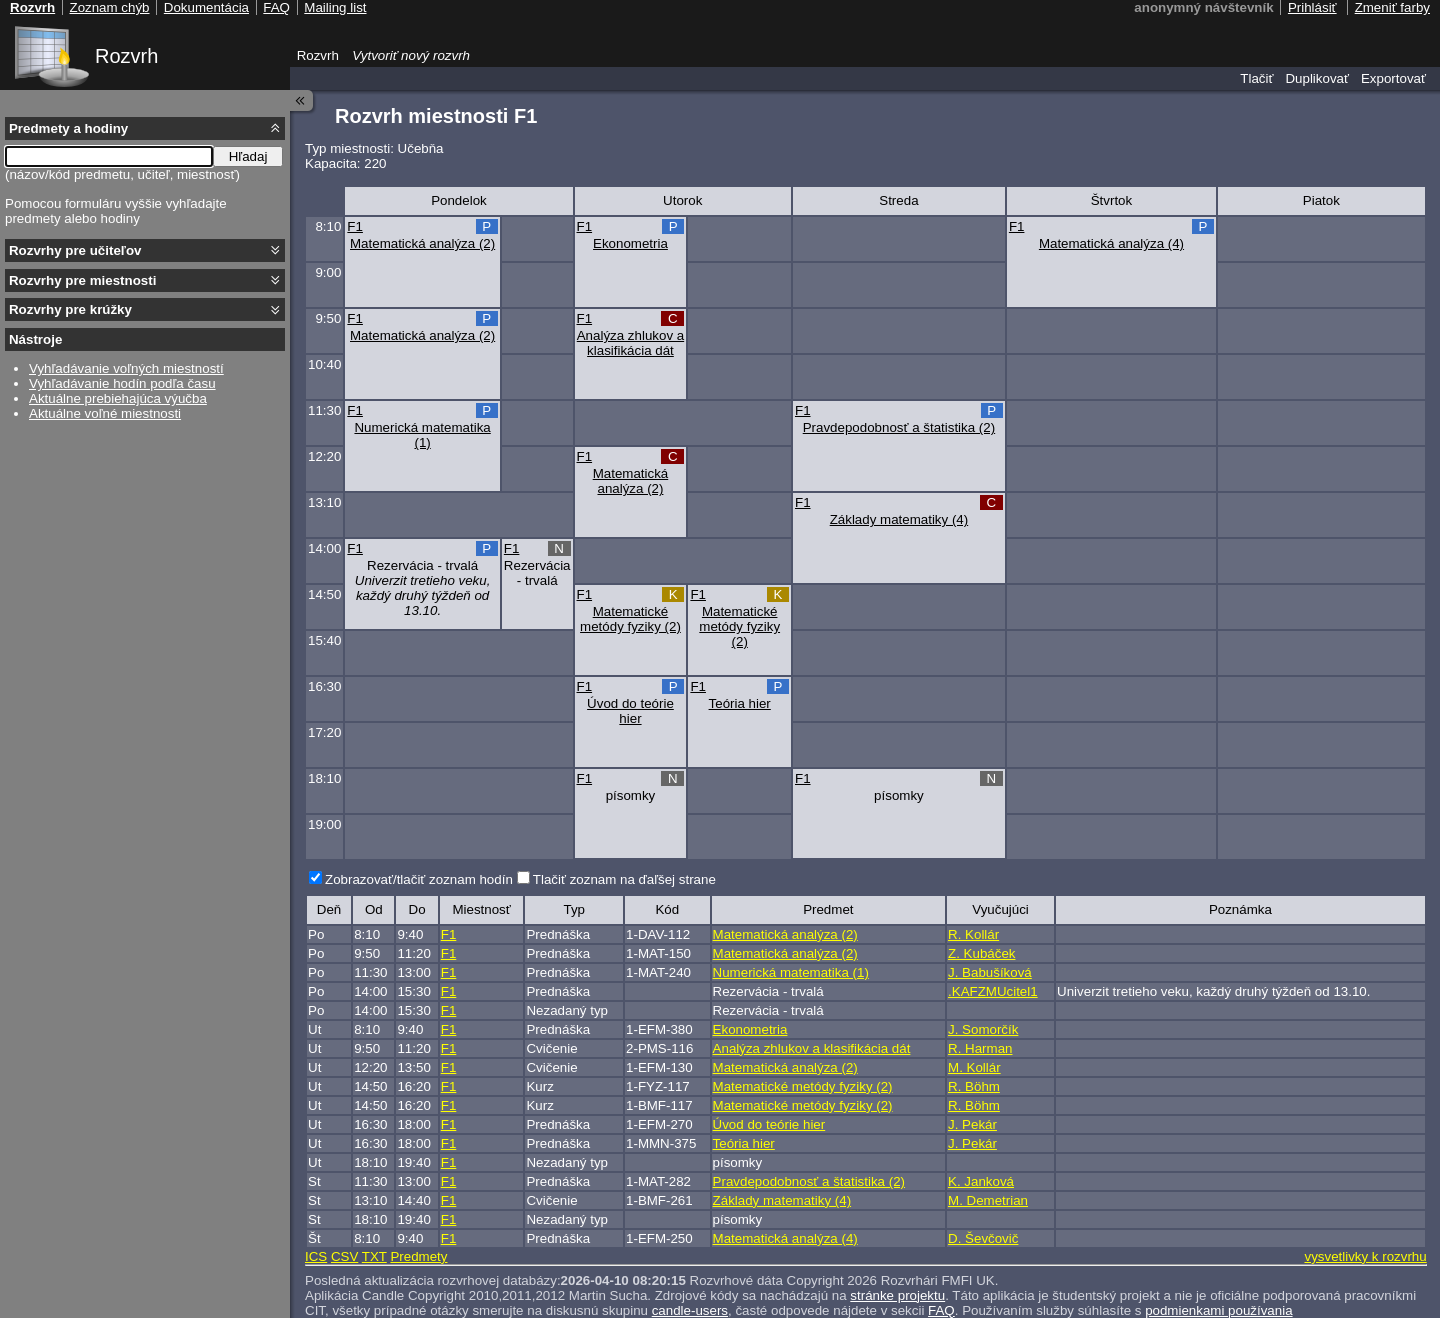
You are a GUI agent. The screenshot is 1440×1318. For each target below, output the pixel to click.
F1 (355, 226)
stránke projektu (897, 1295)
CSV (344, 1256)
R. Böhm (974, 1086)
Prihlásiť (1312, 7)
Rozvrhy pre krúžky (70, 309)
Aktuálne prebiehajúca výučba (118, 398)
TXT (374, 1256)
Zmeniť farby (1392, 7)
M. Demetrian (988, 1200)
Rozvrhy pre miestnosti (82, 280)
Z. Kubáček (981, 953)
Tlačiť (1256, 78)
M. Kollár (974, 1067)
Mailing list (335, 7)
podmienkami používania (1218, 1310)
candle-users (690, 1310)
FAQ (941, 1310)
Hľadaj (248, 156)
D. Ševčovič (983, 1238)
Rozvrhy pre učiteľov (75, 250)
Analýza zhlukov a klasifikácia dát (630, 343)
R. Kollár (973, 934)
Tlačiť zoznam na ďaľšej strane (624, 879)
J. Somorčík (983, 1029)
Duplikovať (1317, 78)
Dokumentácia (206, 7)
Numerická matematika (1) (422, 435)
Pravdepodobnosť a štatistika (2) (899, 427)
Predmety (418, 1256)
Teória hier (740, 703)
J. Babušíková (990, 972)
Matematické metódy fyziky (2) (630, 619)
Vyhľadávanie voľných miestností (126, 368)
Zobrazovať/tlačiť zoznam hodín (419, 879)
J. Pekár (972, 1124)
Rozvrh (126, 56)
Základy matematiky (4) (899, 519)
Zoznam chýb (109, 7)
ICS (316, 1256)
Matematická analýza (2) (422, 243)
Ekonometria (630, 243)
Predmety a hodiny (68, 128)
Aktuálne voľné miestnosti (105, 413)
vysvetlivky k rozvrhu (1365, 1256)
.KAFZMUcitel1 (993, 991)
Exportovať (1393, 78)
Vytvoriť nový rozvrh (411, 55)
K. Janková (981, 1181)
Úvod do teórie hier (630, 711)
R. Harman (980, 1048)
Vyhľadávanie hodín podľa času (122, 383)
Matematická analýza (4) (1111, 243)
